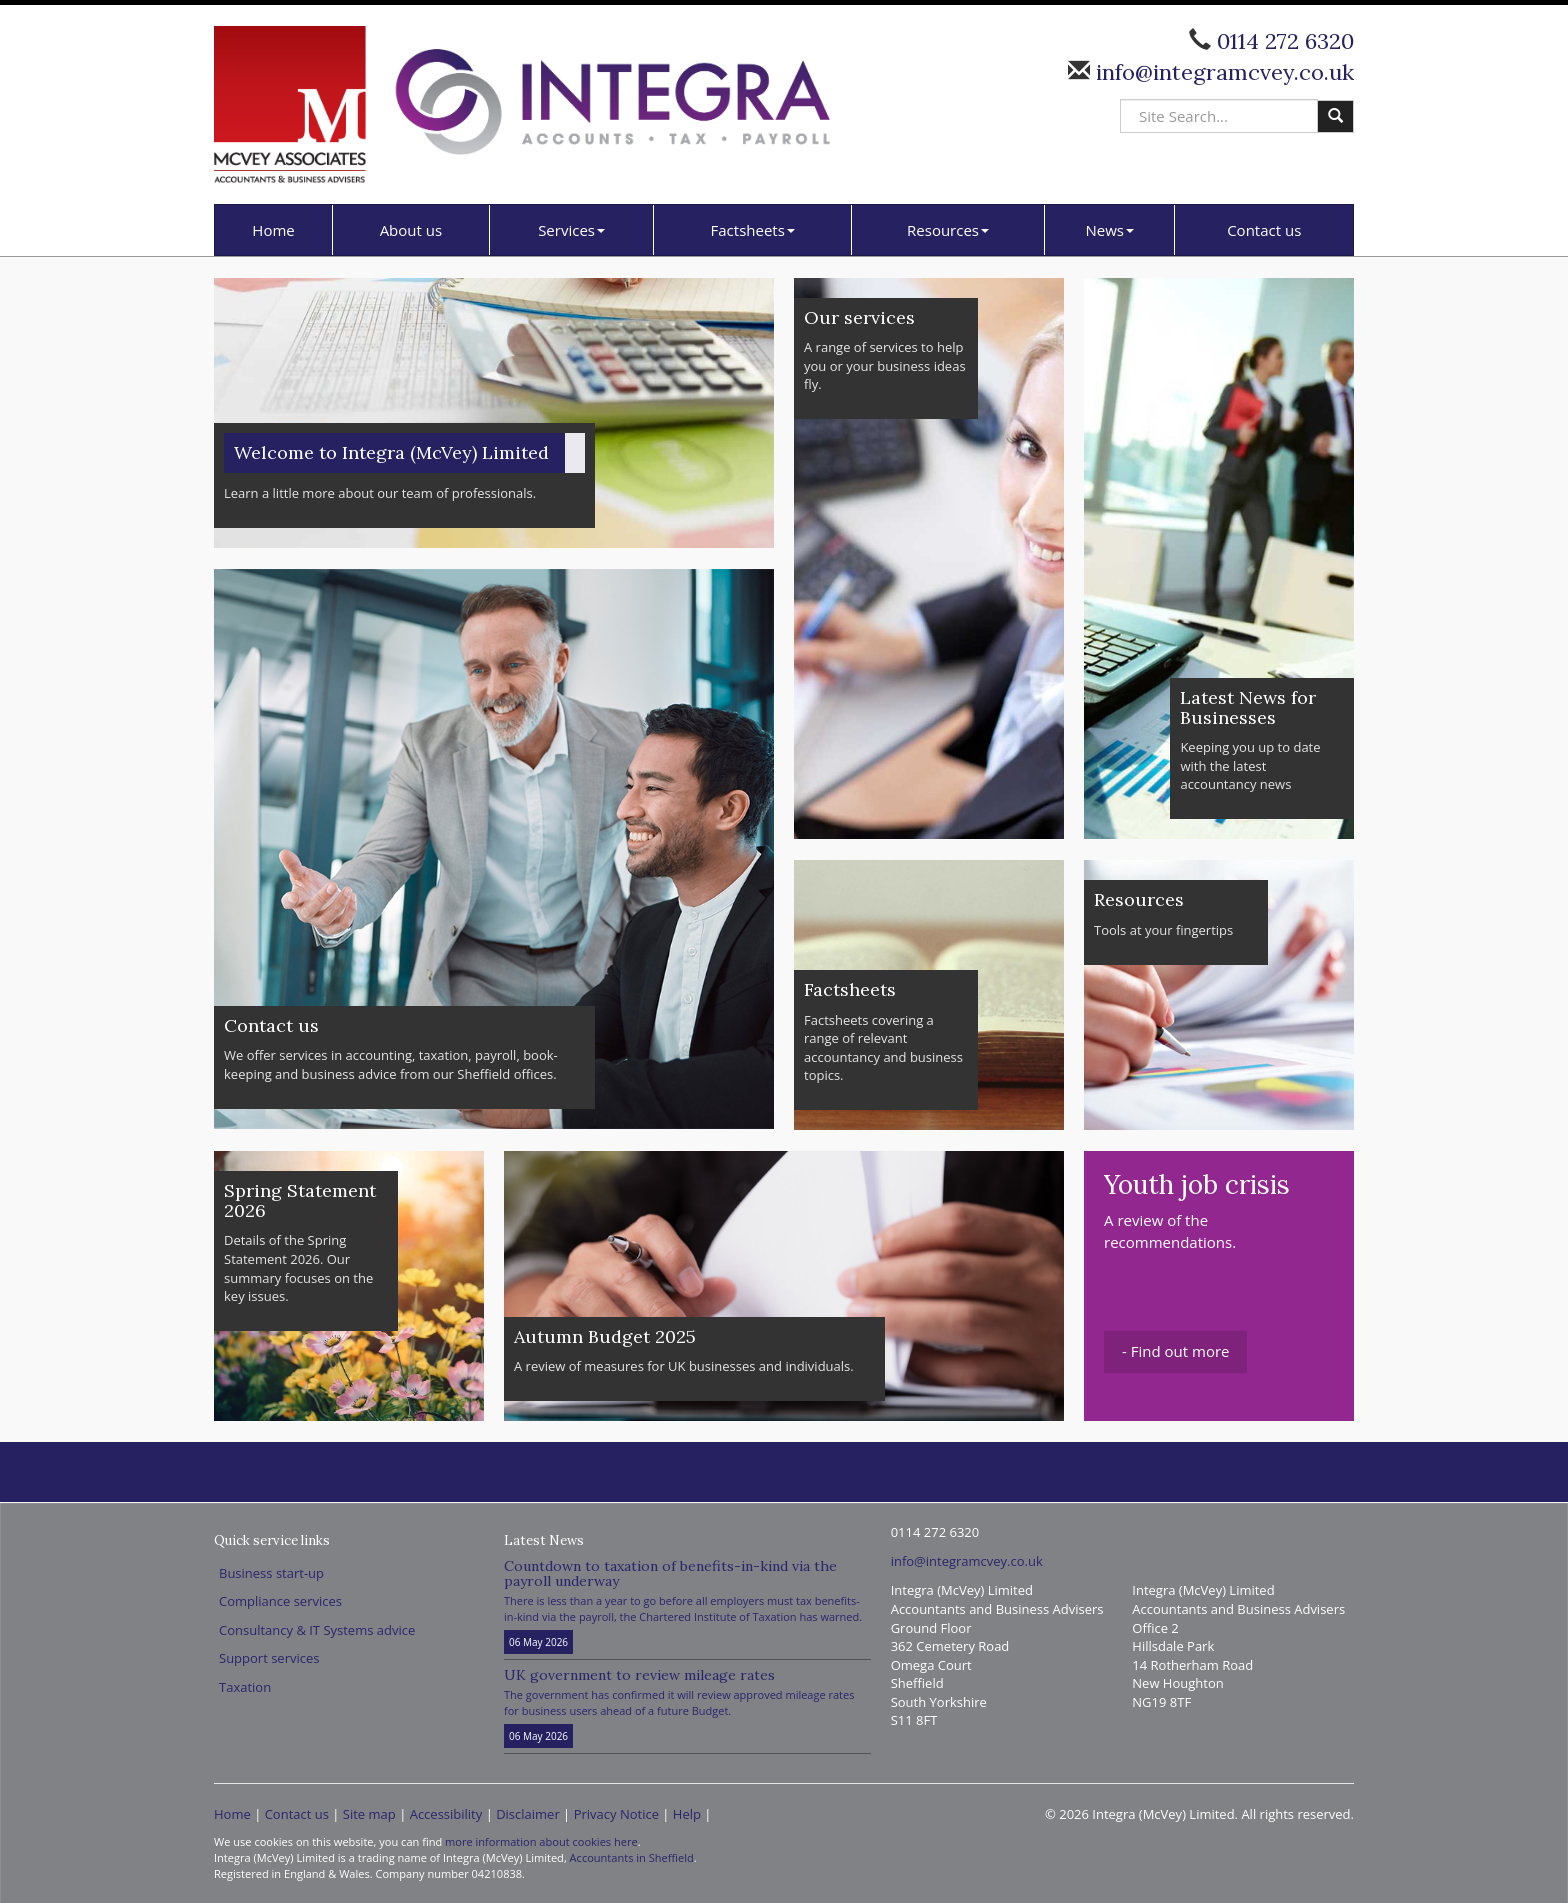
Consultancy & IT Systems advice (317, 1630)
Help (687, 1814)
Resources (948, 230)
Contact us (1264, 230)
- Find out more (1175, 1351)
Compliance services (280, 1601)
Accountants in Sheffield (632, 1857)
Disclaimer (528, 1814)
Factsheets (753, 230)
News (1110, 230)
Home (273, 230)
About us (411, 230)
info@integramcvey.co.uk (1222, 72)
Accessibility (446, 1814)
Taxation (245, 1687)
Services (571, 230)
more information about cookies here (541, 1841)
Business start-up (271, 1573)
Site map (369, 1814)
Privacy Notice (616, 1814)
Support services (269, 1658)
